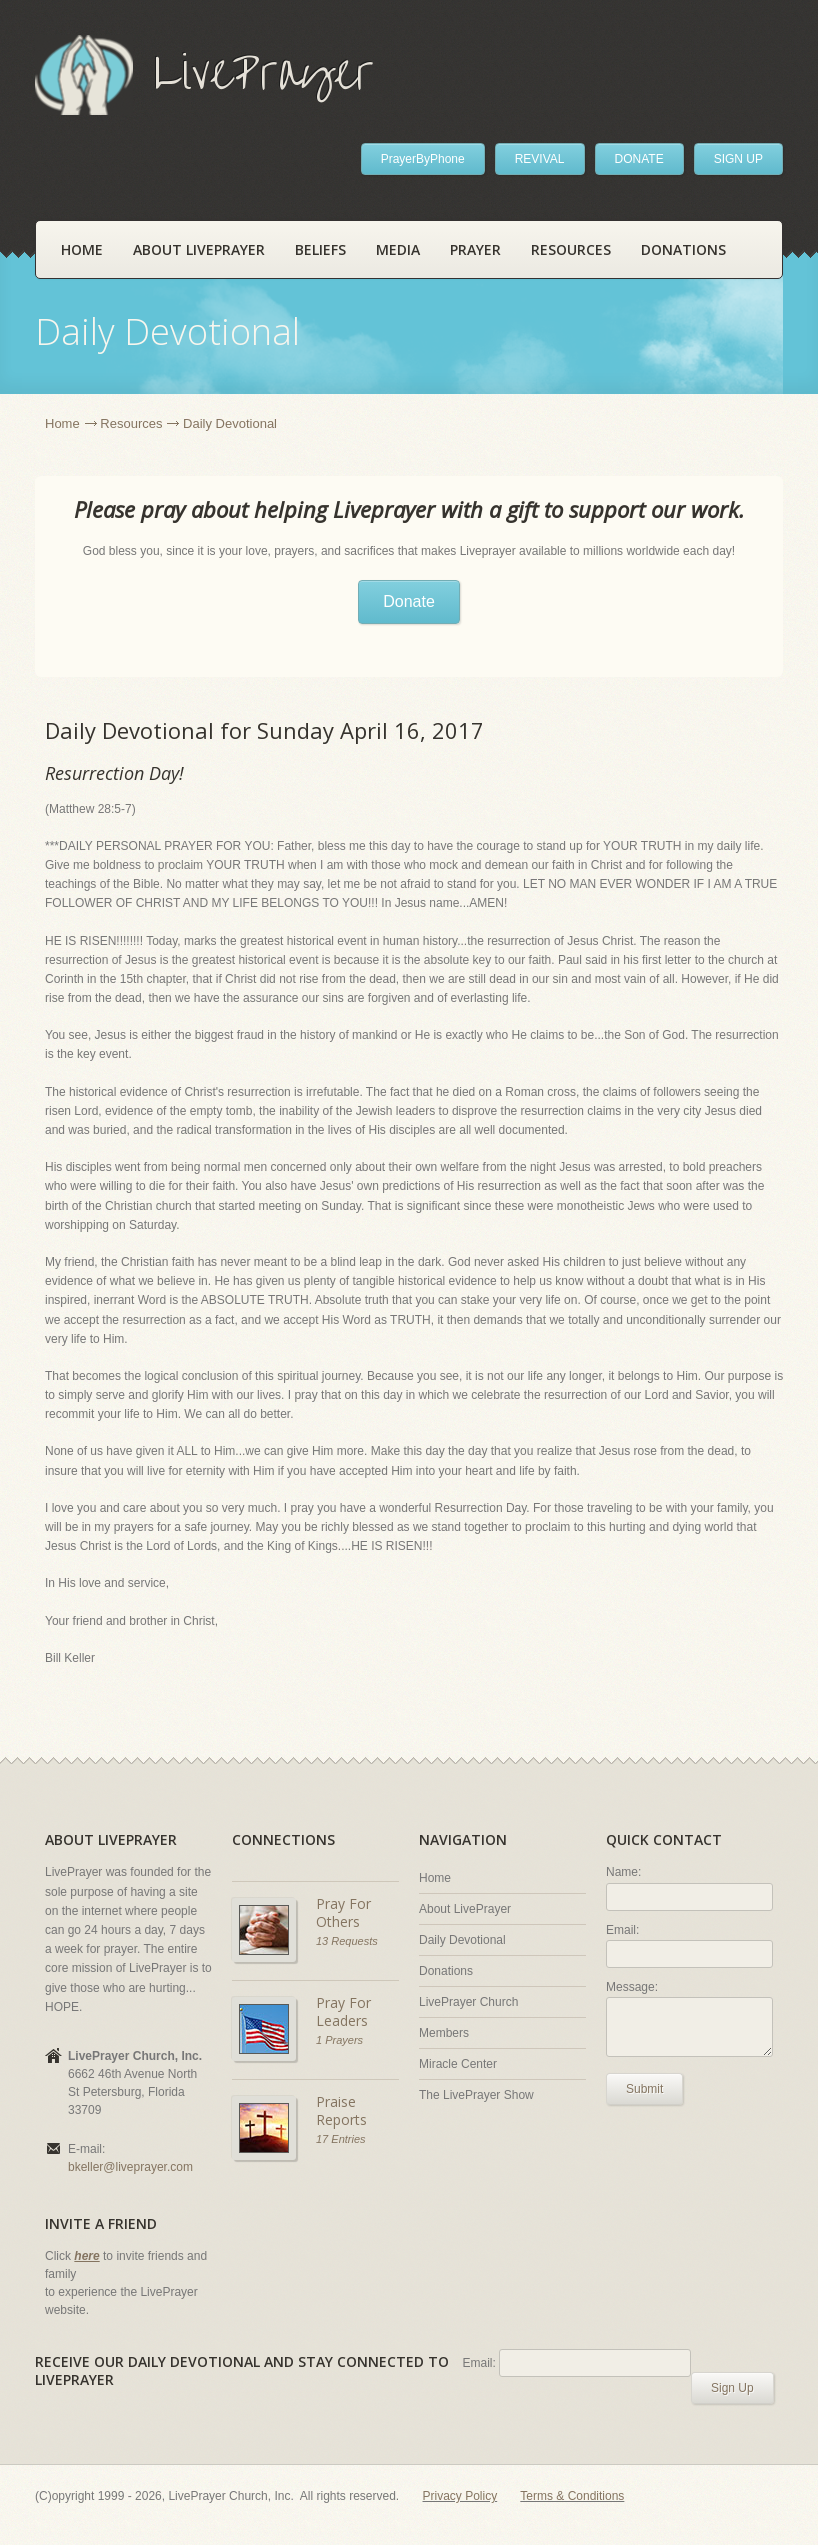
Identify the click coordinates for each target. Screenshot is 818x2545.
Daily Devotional (462, 1940)
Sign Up (732, 2388)
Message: (632, 1987)
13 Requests (347, 1941)
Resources (571, 249)
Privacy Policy (460, 2496)
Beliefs (320, 249)
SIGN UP (738, 159)
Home (82, 249)
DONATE (639, 159)
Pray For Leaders (343, 2011)
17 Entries (341, 2139)
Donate (409, 601)
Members (444, 2033)
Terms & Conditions (572, 2496)
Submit (644, 2089)
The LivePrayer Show (476, 2095)
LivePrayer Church (468, 2002)
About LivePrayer (199, 249)
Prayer (475, 249)
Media (398, 249)
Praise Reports (341, 2110)
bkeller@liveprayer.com (130, 2167)
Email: (622, 1930)
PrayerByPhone (423, 159)
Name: (623, 1872)
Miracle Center (458, 2064)
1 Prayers (339, 2040)
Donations (683, 249)
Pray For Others (343, 1912)
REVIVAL (540, 159)
